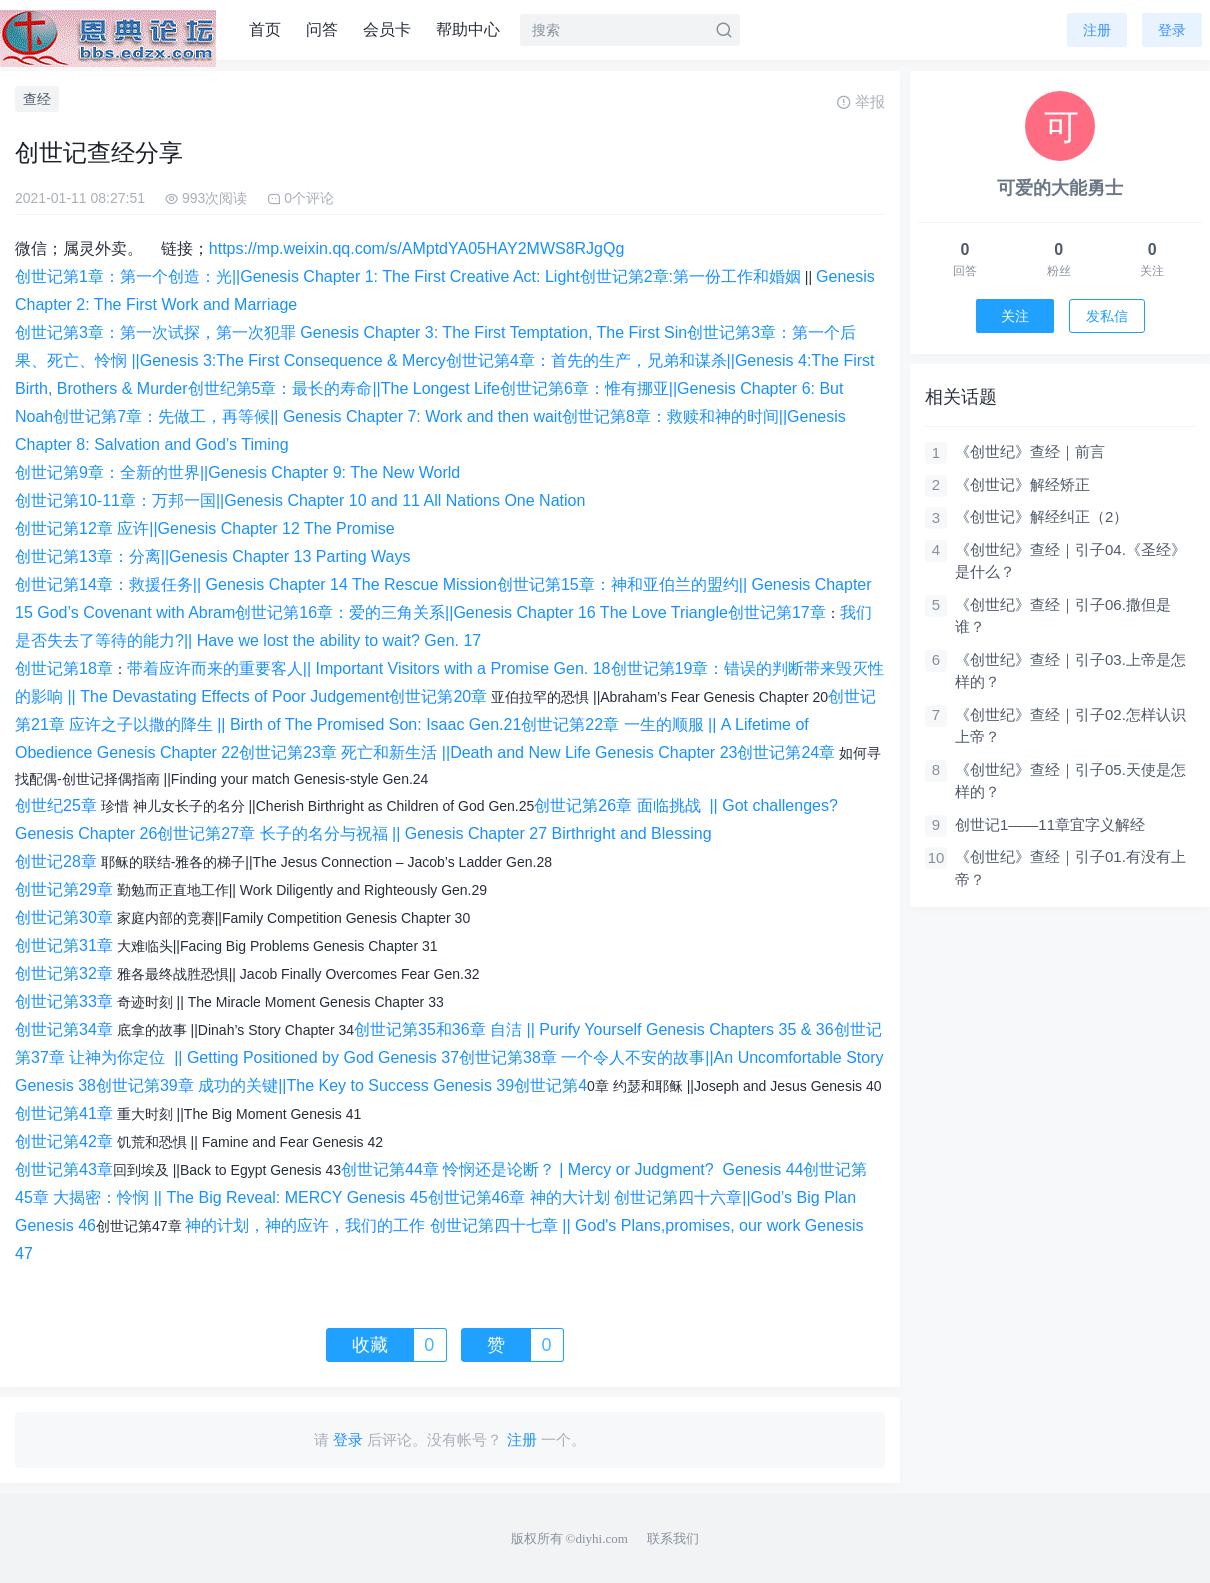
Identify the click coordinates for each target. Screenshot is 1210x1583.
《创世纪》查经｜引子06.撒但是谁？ (1063, 616)
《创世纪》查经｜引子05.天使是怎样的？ (1070, 781)
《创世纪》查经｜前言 (1030, 451)
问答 (322, 29)
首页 (265, 29)
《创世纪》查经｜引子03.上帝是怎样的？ (1070, 671)
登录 (1172, 30)
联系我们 (673, 1538)
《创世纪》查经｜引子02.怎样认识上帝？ (1070, 726)
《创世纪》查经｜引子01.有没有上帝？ (1070, 868)
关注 (1015, 316)
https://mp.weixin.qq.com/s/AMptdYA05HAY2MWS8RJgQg (417, 248)
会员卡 (387, 29)
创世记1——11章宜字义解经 (1050, 824)
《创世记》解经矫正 (1022, 484)
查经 (37, 99)
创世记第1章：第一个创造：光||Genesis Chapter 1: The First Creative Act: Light (297, 276)
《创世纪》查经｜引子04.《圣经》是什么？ (1070, 561)
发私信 (1107, 316)
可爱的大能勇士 (1060, 188)
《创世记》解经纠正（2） (1041, 516)
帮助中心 (468, 29)
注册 (1097, 30)
